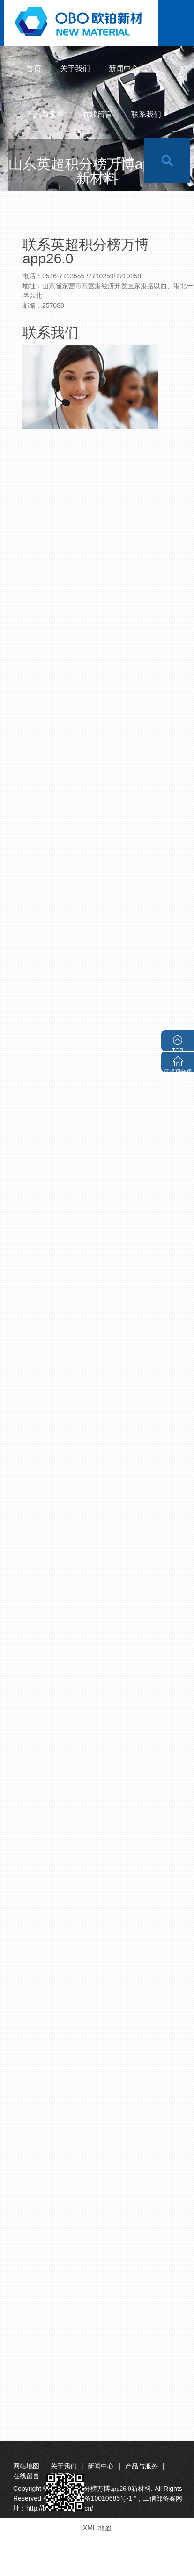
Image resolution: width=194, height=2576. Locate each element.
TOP (177, 1049)
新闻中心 (124, 69)
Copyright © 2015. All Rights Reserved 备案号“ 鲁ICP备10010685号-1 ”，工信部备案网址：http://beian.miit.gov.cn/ (97, 2498)
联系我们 (146, 114)
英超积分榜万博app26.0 (177, 1070)
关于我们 (75, 69)
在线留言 (97, 114)
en (121, 160)
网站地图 (26, 2466)
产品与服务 (45, 114)
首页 (33, 69)
